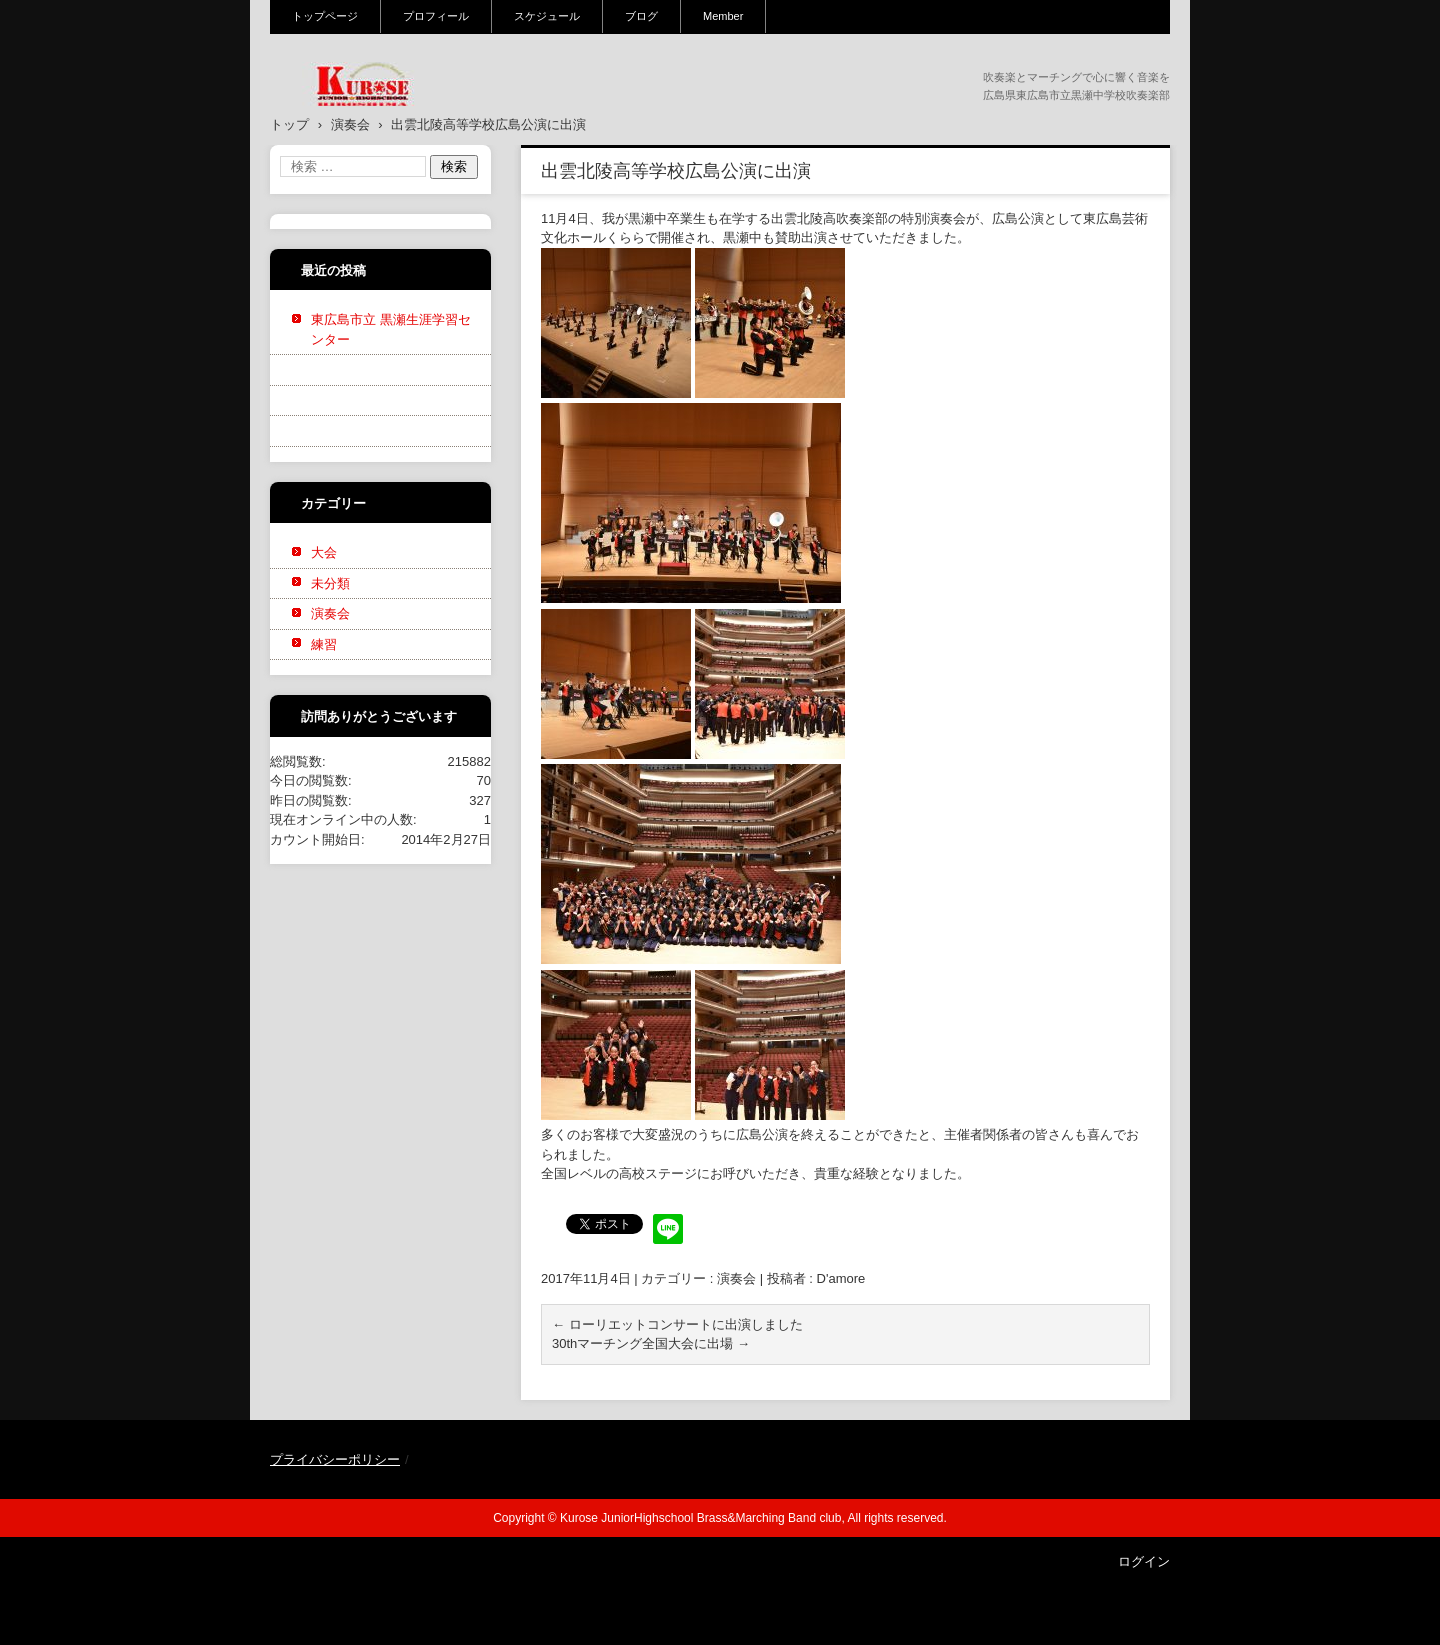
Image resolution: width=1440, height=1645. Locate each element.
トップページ (325, 16)
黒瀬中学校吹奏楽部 (351, 119)
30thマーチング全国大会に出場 (651, 1343)
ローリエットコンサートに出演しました (677, 1324)
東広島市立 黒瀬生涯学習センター (391, 329)
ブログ (641, 16)
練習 (324, 644)
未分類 (330, 583)
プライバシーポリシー (335, 1459)
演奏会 (736, 1278)
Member (723, 16)
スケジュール (547, 16)
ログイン (1144, 1561)
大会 (324, 552)
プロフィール (436, 16)
